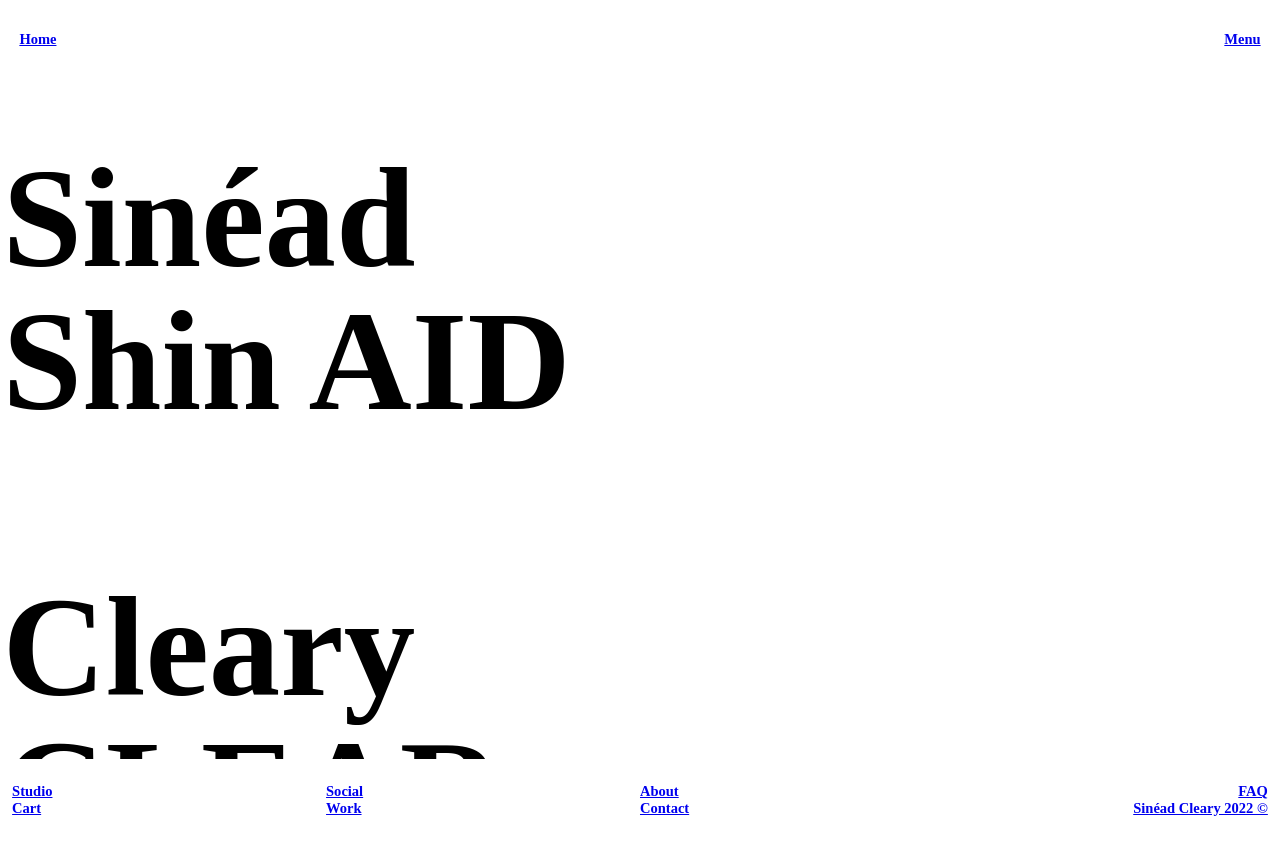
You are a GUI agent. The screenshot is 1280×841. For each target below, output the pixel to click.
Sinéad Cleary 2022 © (1200, 808)
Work (344, 808)
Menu (1242, 39)
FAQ (1253, 791)
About (659, 791)
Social (344, 791)
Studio (32, 791)
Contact (664, 808)
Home (37, 39)
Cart (26, 808)
